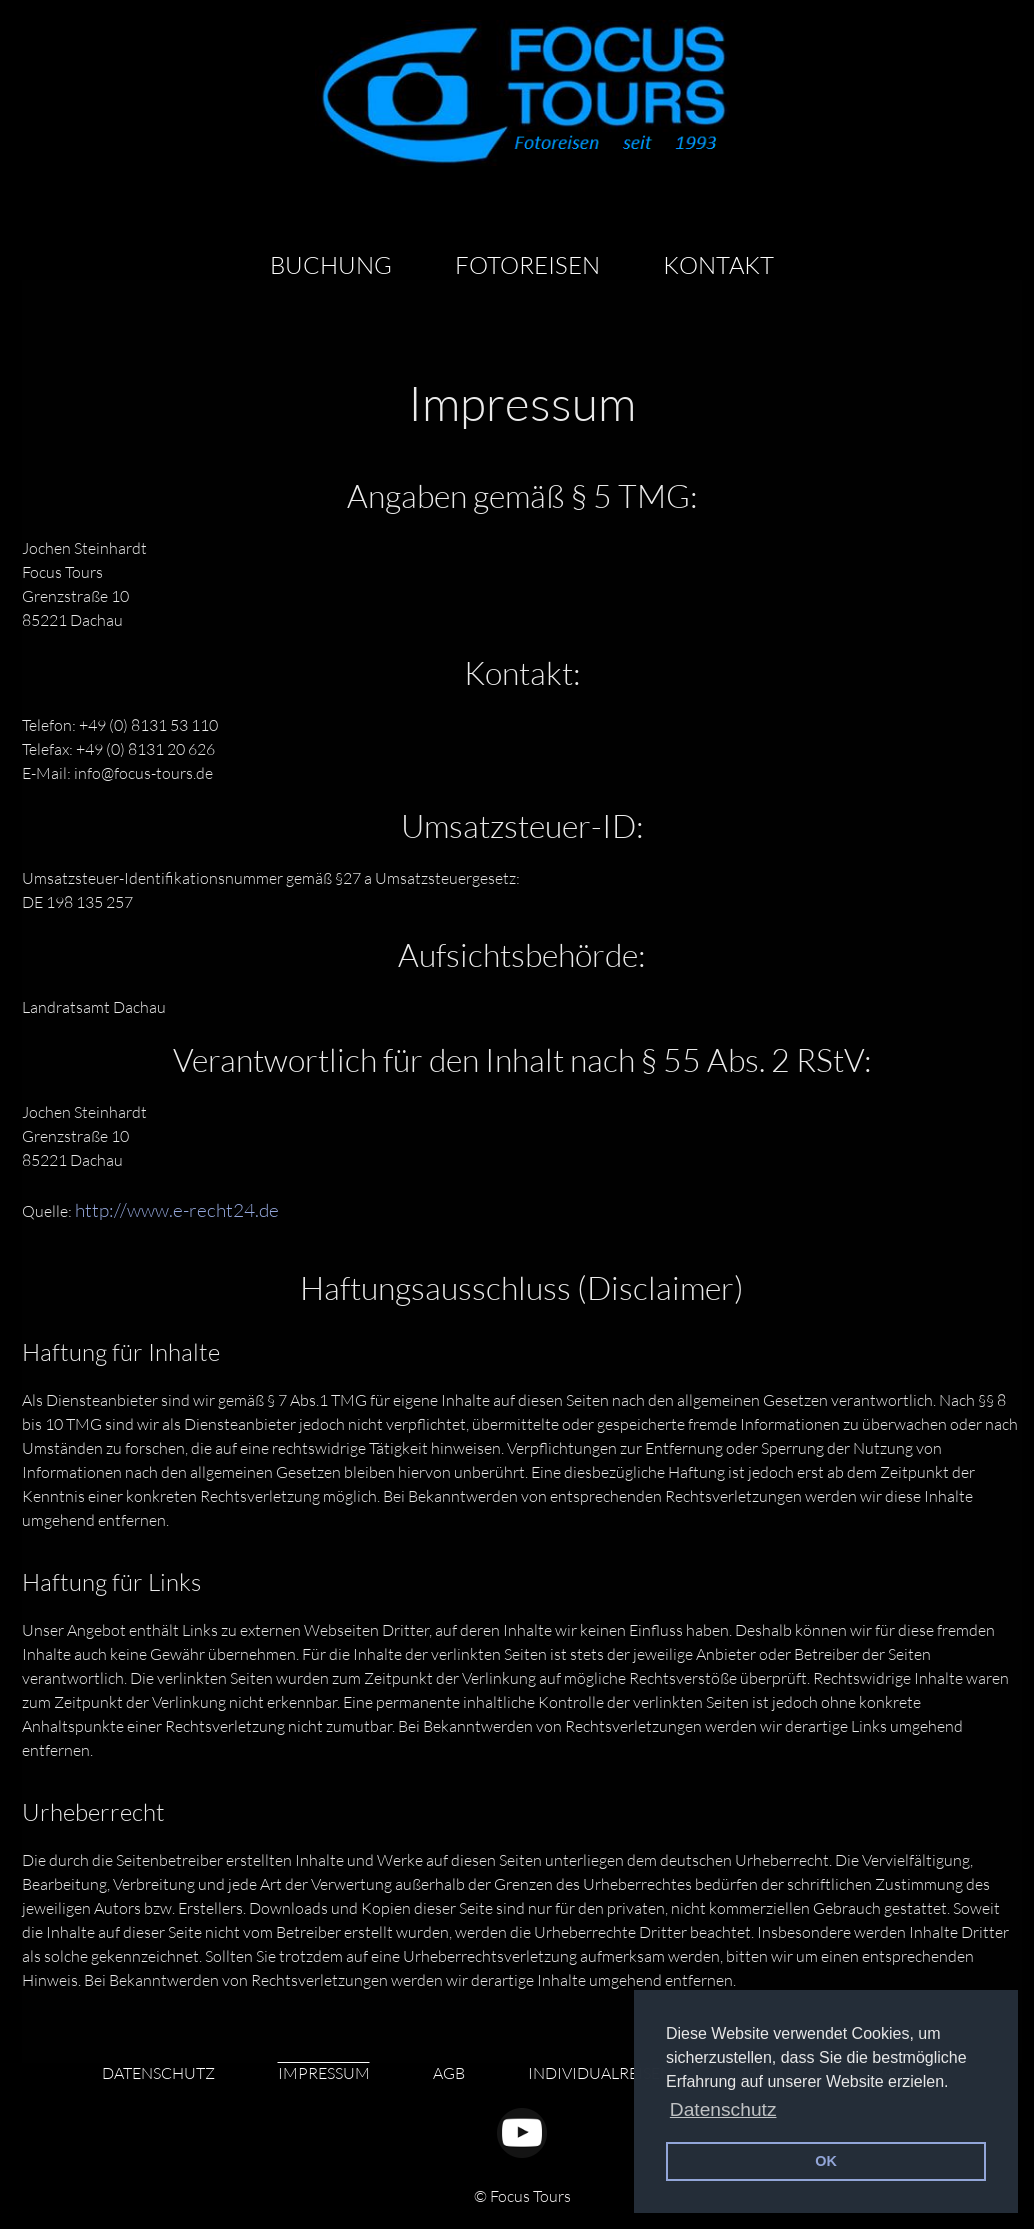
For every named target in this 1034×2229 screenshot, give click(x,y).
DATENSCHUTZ (158, 2073)
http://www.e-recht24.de (177, 1210)
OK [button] (826, 2161)
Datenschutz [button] (723, 2109)
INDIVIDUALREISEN (600, 2073)
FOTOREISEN (527, 265)
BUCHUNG (331, 265)
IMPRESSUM (324, 2073)
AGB (449, 2073)
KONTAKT (718, 265)
